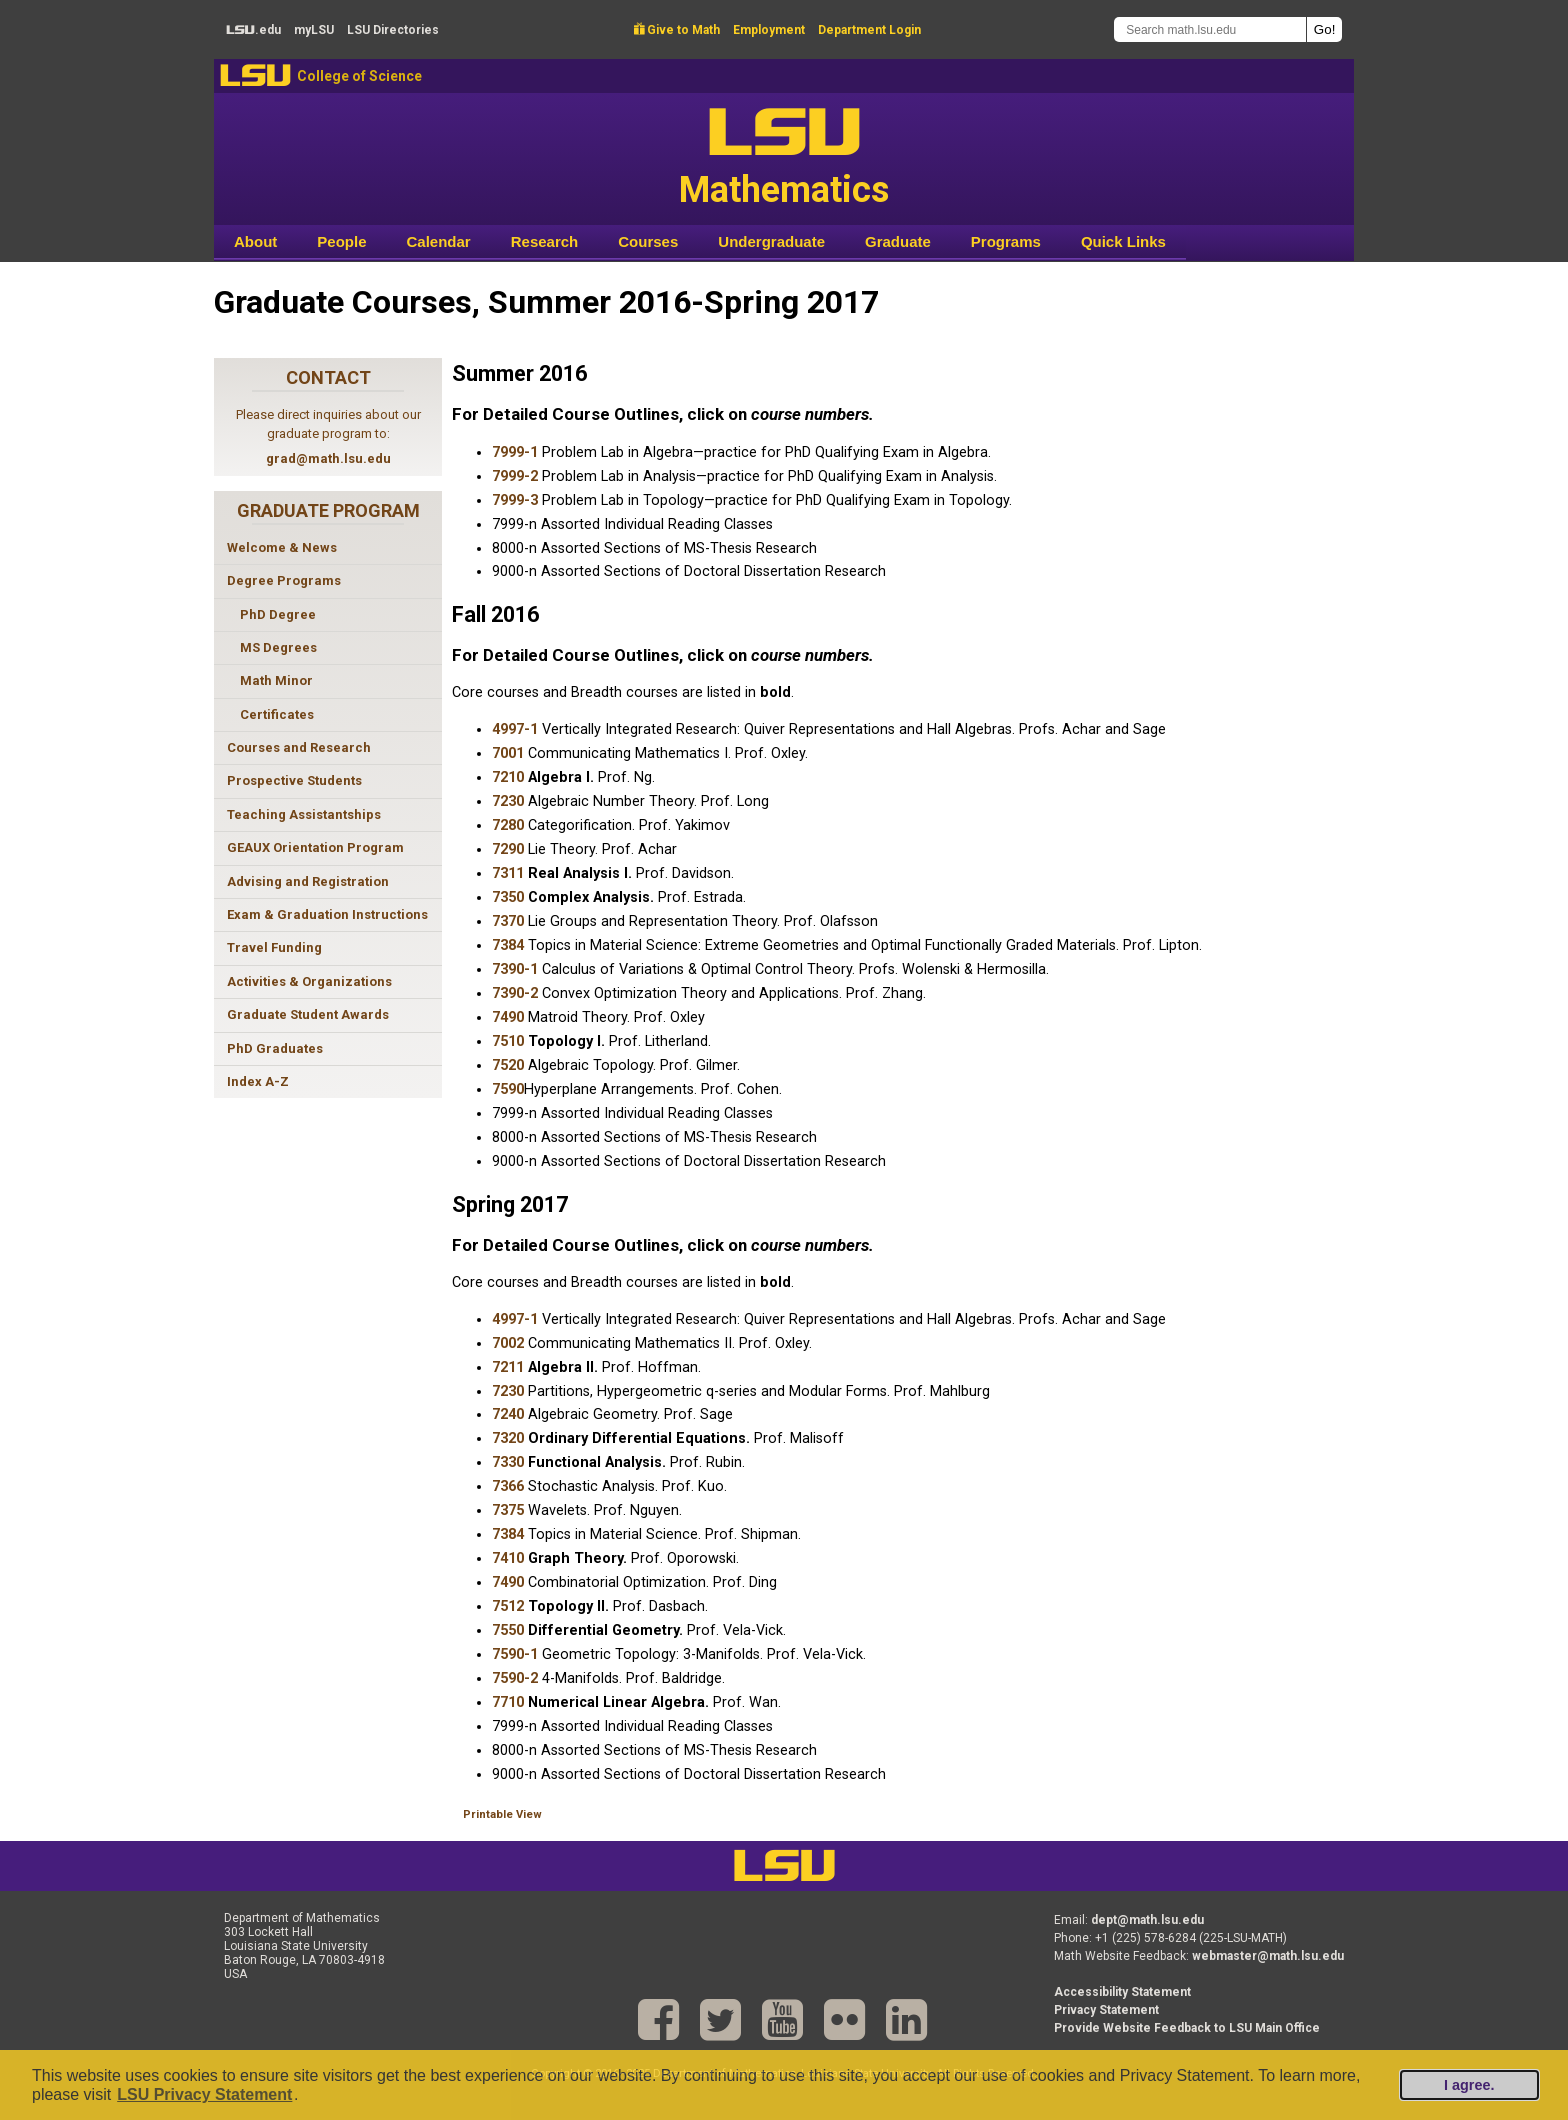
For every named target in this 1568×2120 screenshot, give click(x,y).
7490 (508, 1017)
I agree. (1469, 2085)
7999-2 (515, 476)
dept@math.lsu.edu (1147, 1920)
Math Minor (276, 680)
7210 (508, 777)
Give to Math (677, 30)
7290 (508, 849)
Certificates (277, 714)
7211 (508, 1367)
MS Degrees (278, 647)
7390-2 (515, 993)
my (314, 30)
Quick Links (1123, 241)
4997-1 (515, 729)
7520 (508, 1065)
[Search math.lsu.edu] (1210, 29)
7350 (508, 897)
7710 (508, 1702)
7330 (508, 1462)
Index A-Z (258, 1081)
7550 (508, 1630)
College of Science (359, 76)
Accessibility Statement (1122, 1992)
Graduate (898, 241)
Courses (648, 241)
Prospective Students (294, 780)
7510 (508, 1041)
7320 (508, 1438)
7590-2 (515, 1678)
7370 (508, 921)
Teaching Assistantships (304, 814)
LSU (255, 75)
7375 (508, 1510)
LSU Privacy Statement (204, 2094)
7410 (508, 1558)
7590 (508, 1089)
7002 (508, 1343)
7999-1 (515, 452)
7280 (508, 825)
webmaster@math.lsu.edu (1268, 1956)
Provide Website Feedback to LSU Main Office (1187, 2028)
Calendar (439, 241)
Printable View (502, 1814)
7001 (508, 753)
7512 (508, 1606)
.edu (253, 30)
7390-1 (515, 969)
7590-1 (515, 1654)
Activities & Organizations (309, 981)
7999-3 (515, 500)
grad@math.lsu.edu (328, 458)
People (341, 241)
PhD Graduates (275, 1048)
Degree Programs (284, 580)
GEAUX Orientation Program (315, 847)
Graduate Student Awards (308, 1014)
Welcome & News (282, 547)
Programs (1006, 241)
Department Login (869, 30)
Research (545, 241)
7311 (508, 873)
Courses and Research (299, 747)
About (255, 241)
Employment (769, 30)
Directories (393, 30)
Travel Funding (274, 947)
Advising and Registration (308, 881)
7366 (508, 1486)
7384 (508, 945)
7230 (508, 801)
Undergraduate (771, 241)
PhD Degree (278, 614)
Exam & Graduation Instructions (327, 914)
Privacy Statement (1106, 2010)
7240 (508, 1414)
